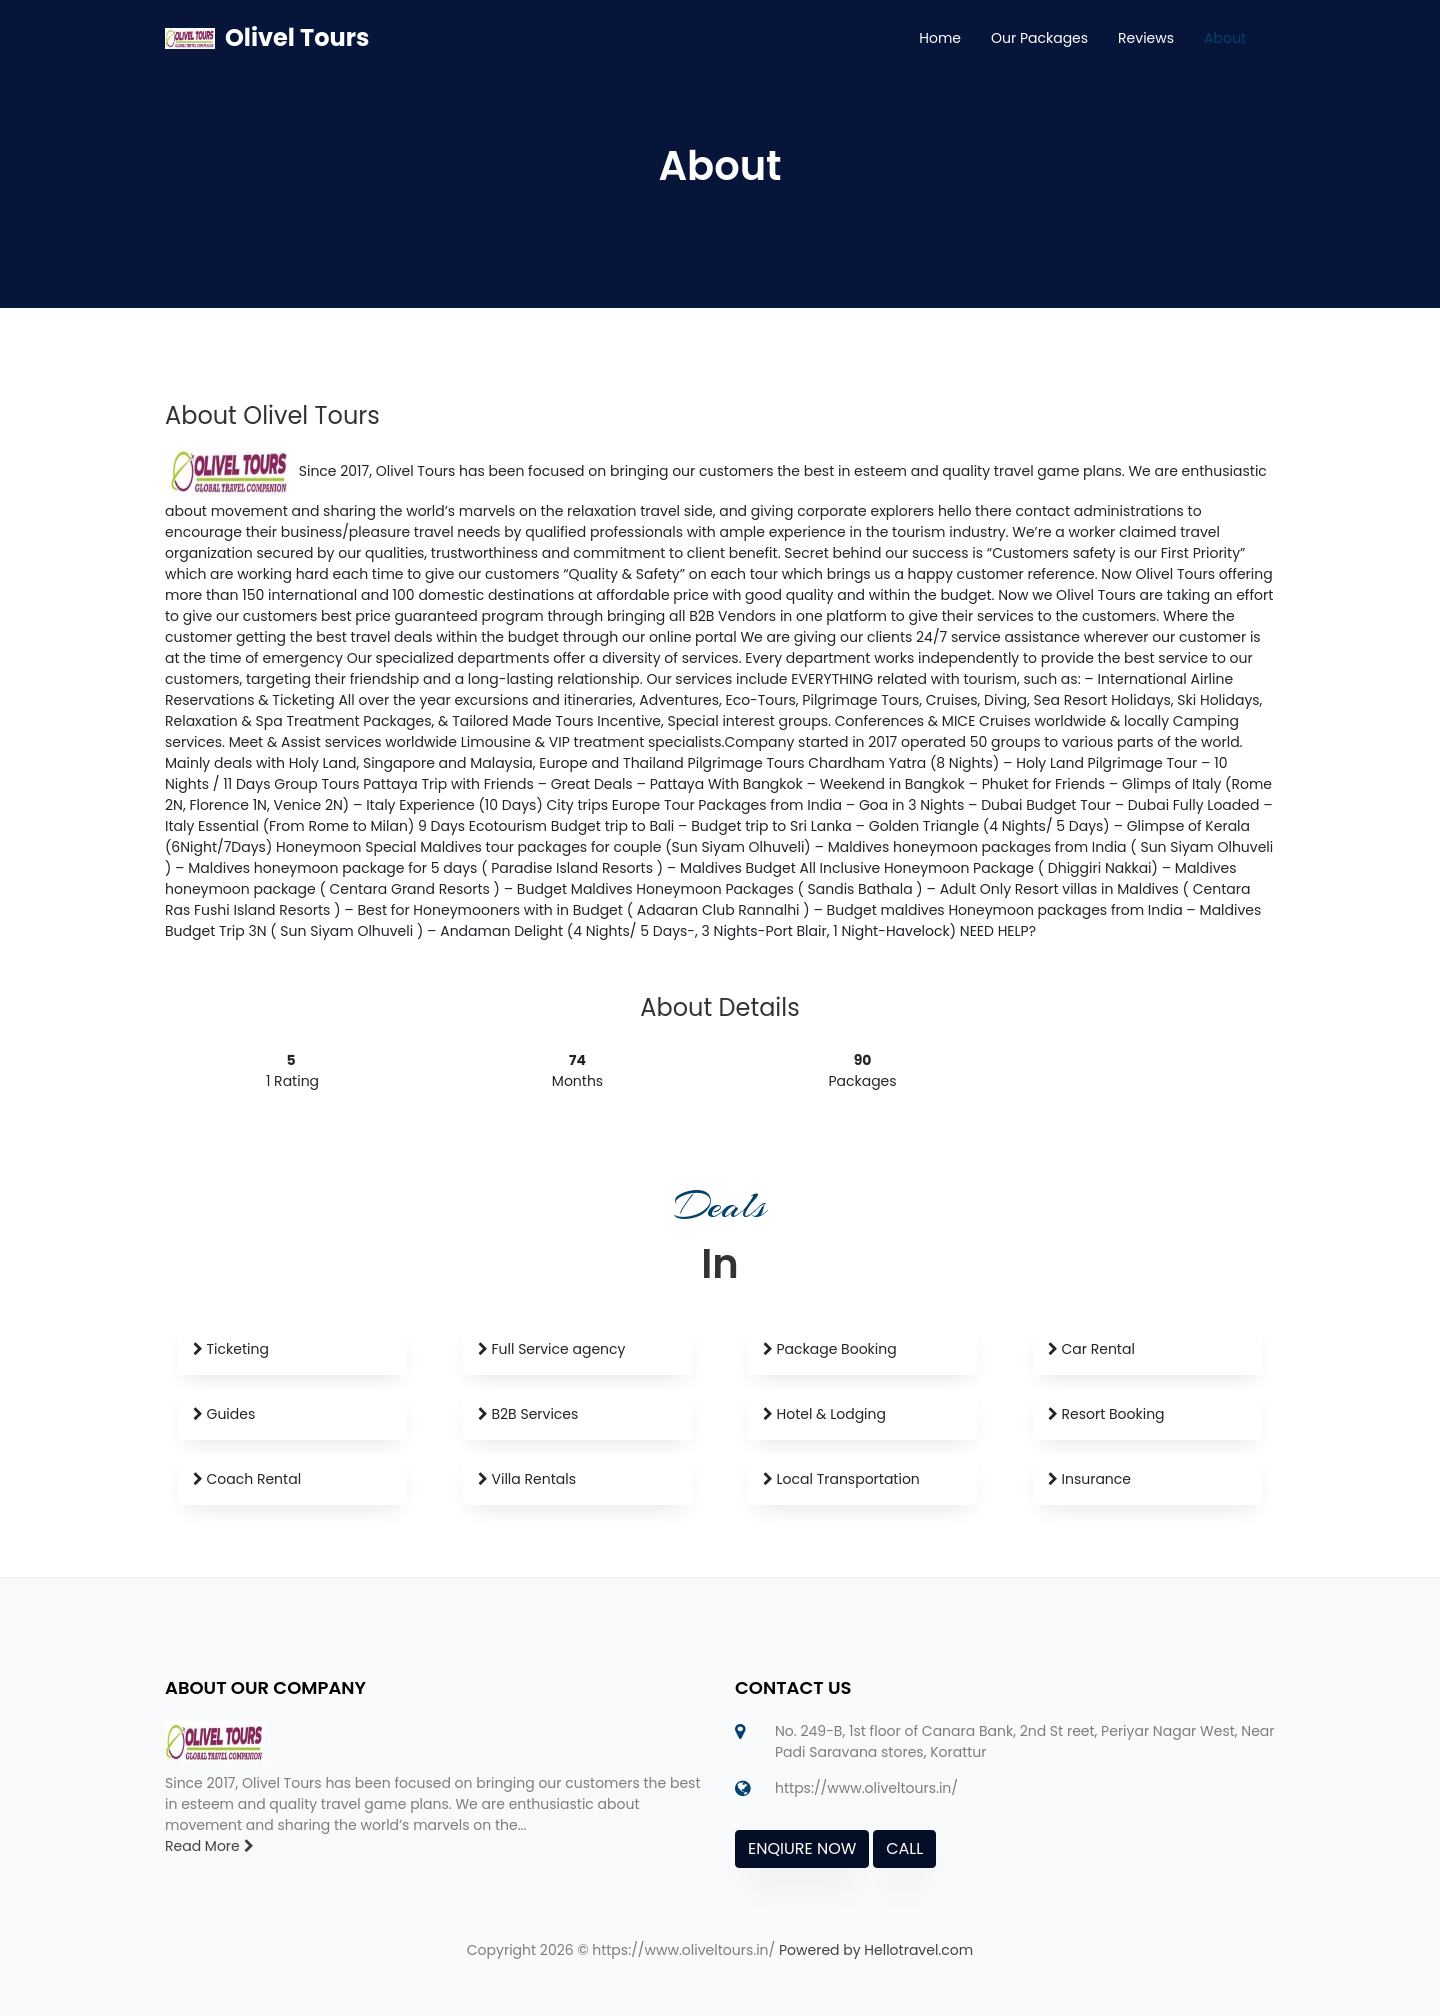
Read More (209, 1846)
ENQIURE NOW (802, 1848)
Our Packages (1039, 38)
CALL (904, 1848)
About (1225, 38)
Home (940, 38)
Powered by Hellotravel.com (876, 1950)
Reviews (1146, 38)
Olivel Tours (297, 37)
